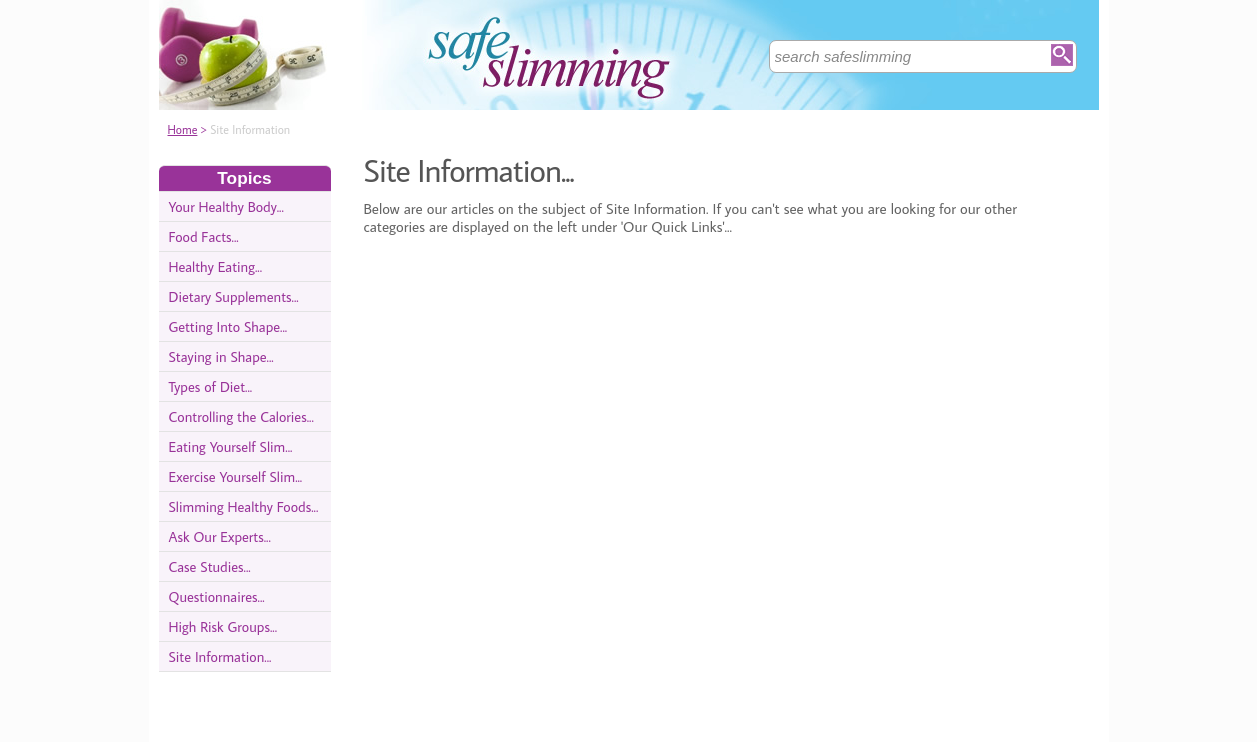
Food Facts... (204, 236)
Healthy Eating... (216, 266)
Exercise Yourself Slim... (236, 476)
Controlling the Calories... (241, 416)
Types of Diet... (211, 386)
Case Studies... (210, 566)
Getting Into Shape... (228, 326)
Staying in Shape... (221, 356)
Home (183, 129)
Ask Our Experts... (220, 536)
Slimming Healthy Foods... (244, 506)
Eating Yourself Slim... (231, 446)
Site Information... (220, 656)
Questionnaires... (217, 596)
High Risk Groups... (223, 626)
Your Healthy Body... (226, 206)
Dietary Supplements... (234, 296)
